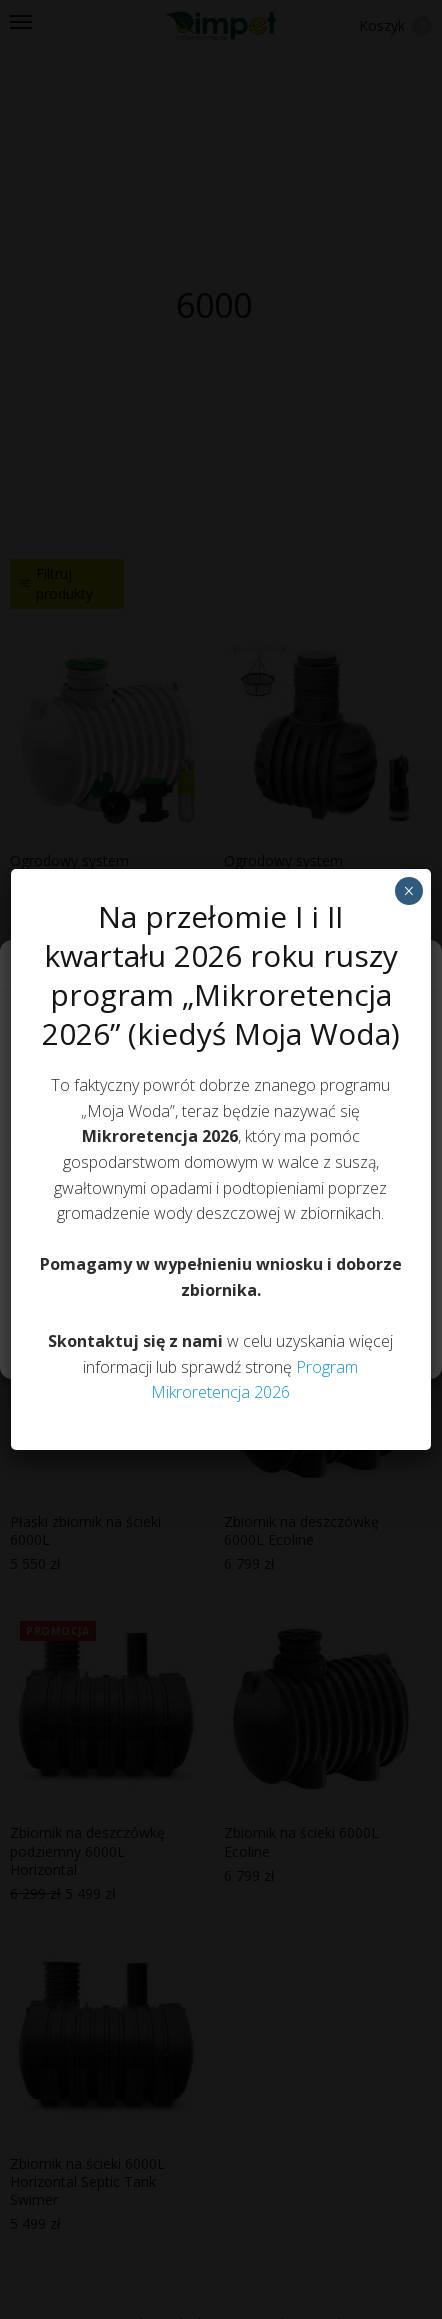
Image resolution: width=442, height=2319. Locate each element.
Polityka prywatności (211, 1342)
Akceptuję (221, 1186)
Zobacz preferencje (221, 1296)
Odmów (221, 1241)
